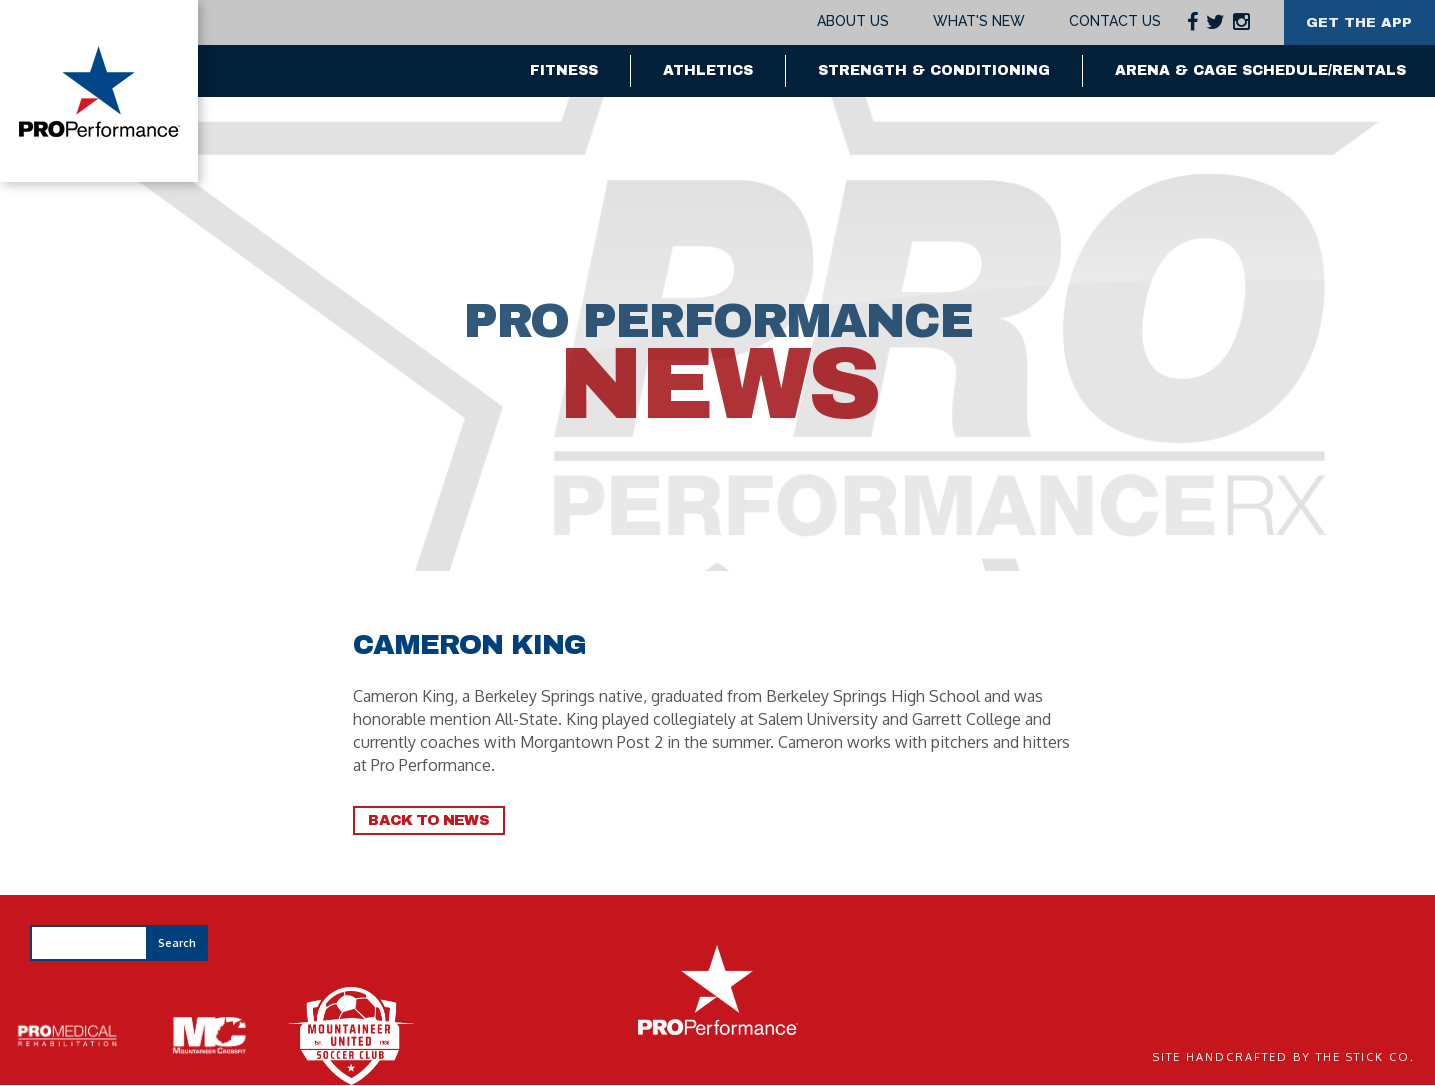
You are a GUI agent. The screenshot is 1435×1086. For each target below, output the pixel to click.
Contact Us (1111, 21)
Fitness (564, 70)
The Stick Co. (1365, 1057)
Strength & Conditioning (934, 70)
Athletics (708, 70)
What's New (975, 21)
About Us (850, 21)
